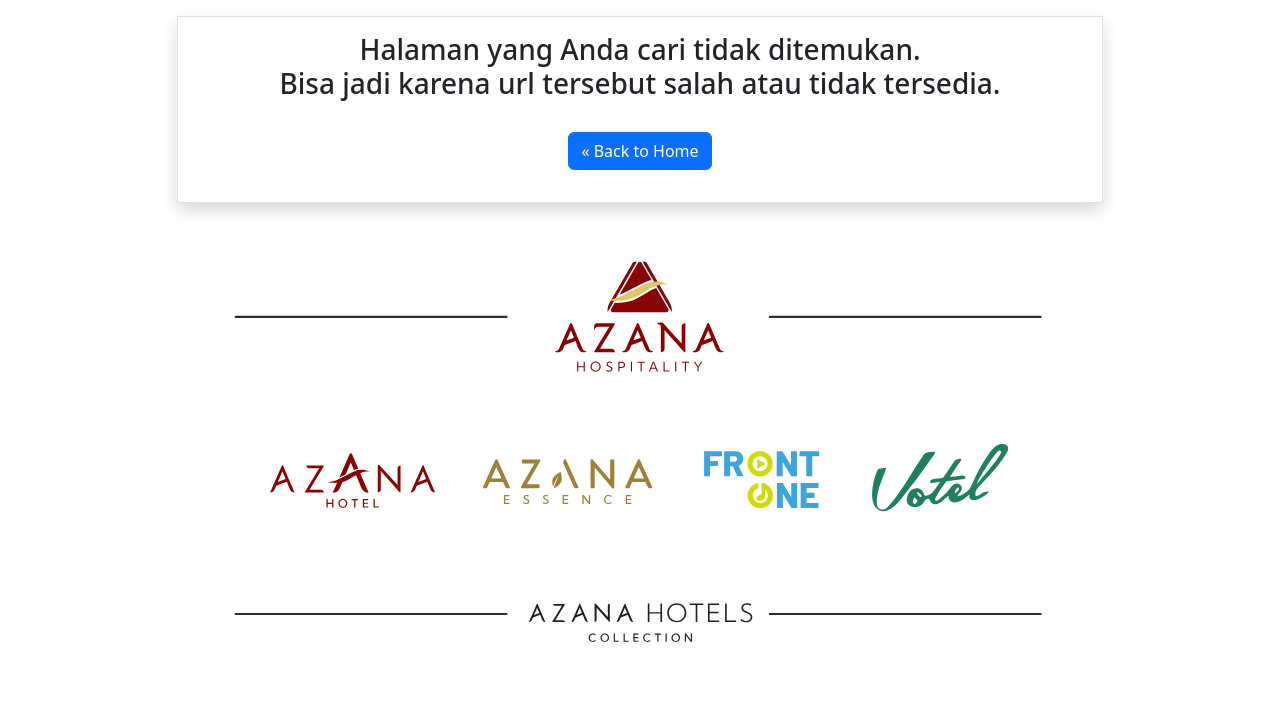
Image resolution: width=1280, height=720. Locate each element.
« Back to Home (639, 151)
